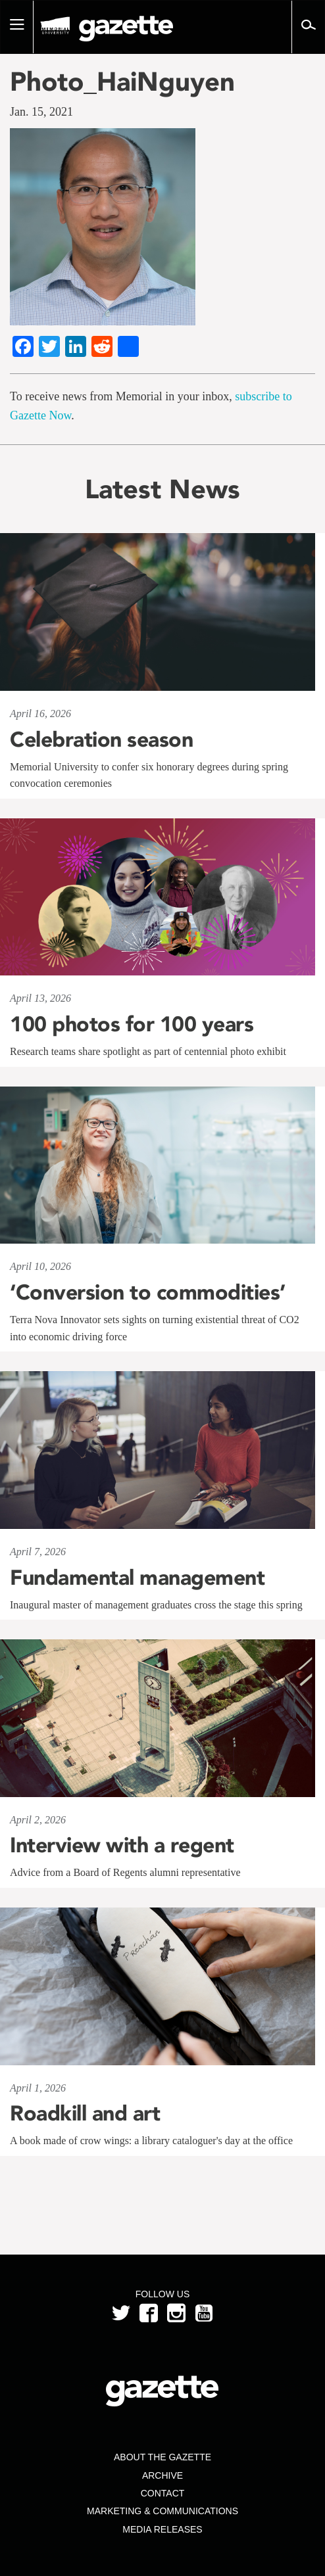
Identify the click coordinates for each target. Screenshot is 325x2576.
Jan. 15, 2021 (41, 111)
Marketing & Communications (162, 2511)
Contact (163, 2493)
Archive (162, 2475)
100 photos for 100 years (131, 1024)
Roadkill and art (85, 2113)
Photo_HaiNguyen (122, 81)
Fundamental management (137, 1577)
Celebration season (101, 739)
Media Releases (162, 2529)
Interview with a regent (122, 1845)
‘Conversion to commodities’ (148, 1292)
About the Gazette (162, 2457)
